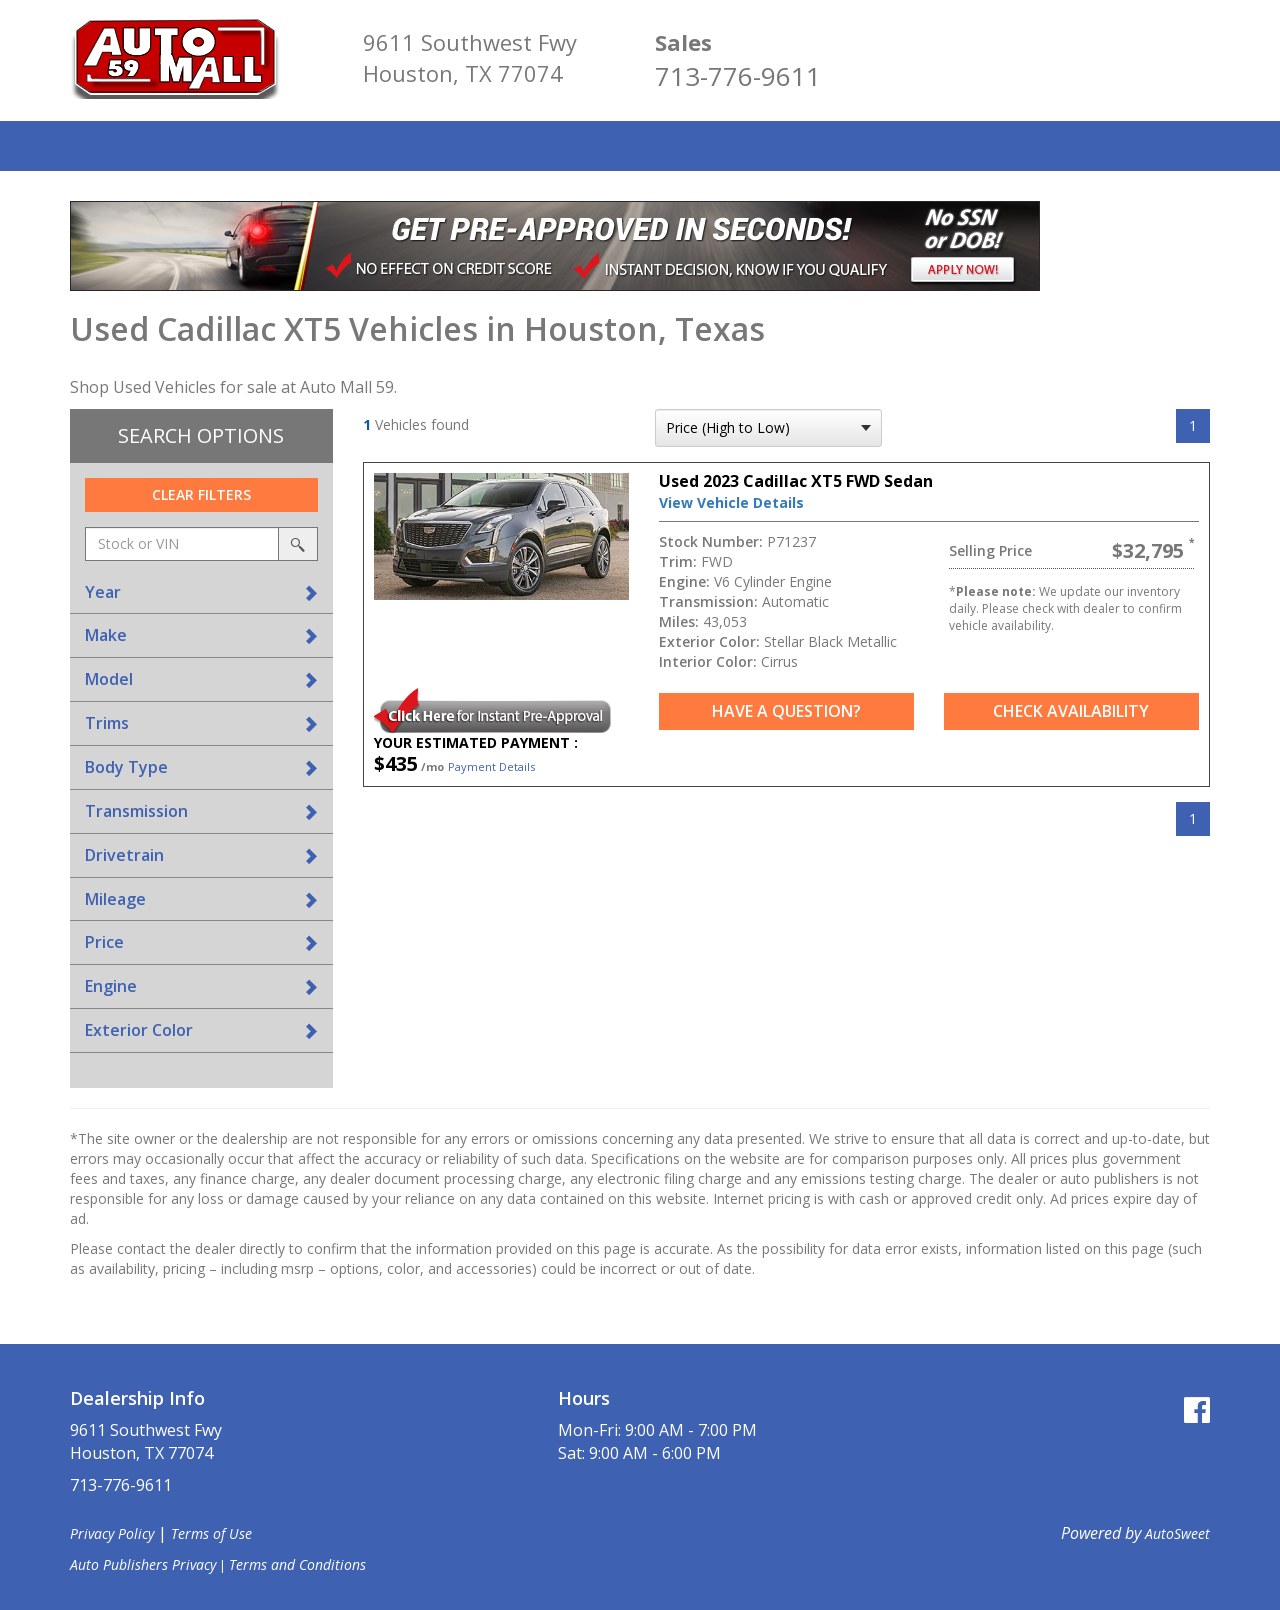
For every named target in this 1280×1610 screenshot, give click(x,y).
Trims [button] (107, 723)
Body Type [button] (126, 767)
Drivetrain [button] (124, 855)
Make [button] (106, 635)
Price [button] (104, 942)
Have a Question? (786, 711)
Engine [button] (111, 986)
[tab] (201, 592)
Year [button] (103, 592)
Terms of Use (211, 1533)
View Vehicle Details (731, 502)
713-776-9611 (738, 76)
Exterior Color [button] (139, 1030)
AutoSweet (1177, 1533)
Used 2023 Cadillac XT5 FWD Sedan (796, 481)
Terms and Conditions (297, 1564)
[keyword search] (182, 544)
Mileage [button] (115, 899)
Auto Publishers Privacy (143, 1564)
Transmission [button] (136, 811)
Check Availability (1071, 711)
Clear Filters (201, 494)
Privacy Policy (112, 1533)
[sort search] (768, 428)
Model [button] (109, 679)
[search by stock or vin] (298, 544)
